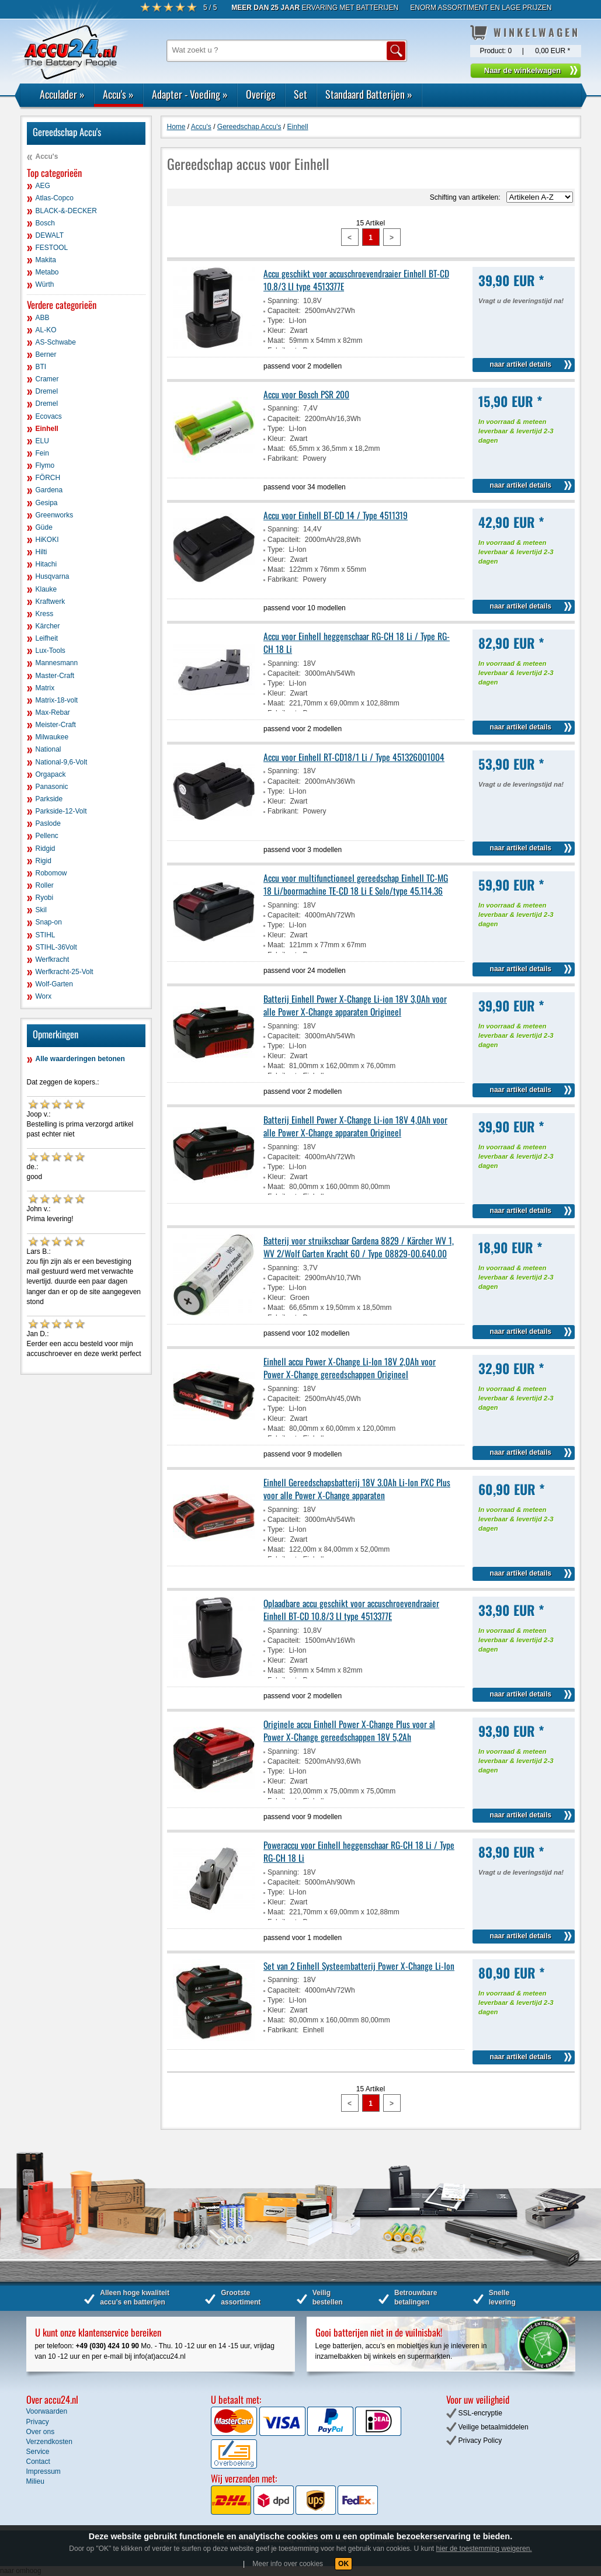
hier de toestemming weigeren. (484, 2548)
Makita (46, 260)
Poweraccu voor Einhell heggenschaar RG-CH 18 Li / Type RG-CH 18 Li (358, 1851)
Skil (41, 910)
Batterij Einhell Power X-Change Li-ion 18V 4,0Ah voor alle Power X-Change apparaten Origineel (355, 1126)
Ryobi (45, 898)
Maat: (276, 340)
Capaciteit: (284, 311)
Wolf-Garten (54, 984)
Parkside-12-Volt (61, 811)
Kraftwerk (50, 601)
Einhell (47, 429)
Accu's (118, 94)
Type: (276, 321)
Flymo (45, 465)
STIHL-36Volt (56, 947)
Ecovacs (49, 416)
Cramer (47, 379)
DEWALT (50, 235)
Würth (45, 284)
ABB (43, 318)
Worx (44, 996)
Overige (261, 94)
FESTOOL (52, 248)
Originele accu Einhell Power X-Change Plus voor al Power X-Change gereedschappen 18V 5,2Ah (349, 1730)
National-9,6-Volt (62, 762)
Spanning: (283, 301)
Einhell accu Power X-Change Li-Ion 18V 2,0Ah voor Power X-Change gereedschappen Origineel (349, 1367)
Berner (46, 354)
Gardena (49, 490)
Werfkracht (53, 959)
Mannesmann (57, 663)
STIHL (45, 935)
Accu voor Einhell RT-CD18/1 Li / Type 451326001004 (353, 757)
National (48, 749)
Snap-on (49, 922)
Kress (45, 614)
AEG (43, 186)
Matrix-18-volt (57, 700)
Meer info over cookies (287, 2564)
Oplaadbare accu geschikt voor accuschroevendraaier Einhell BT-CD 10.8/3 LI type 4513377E (351, 1609)
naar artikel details (520, 364)
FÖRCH (48, 478)
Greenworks (55, 515)
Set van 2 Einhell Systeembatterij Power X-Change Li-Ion (358, 1966)
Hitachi (46, 564)
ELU (42, 441)
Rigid (43, 861)
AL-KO (46, 330)
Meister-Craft (56, 725)
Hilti (41, 552)
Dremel (47, 391)
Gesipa (47, 503)
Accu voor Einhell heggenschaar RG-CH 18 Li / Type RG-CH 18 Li (356, 642)
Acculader (62, 94)
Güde (44, 527)
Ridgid (45, 848)
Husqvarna (53, 576)
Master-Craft (55, 676)
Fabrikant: (283, 458)
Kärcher (48, 626)
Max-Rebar (53, 712)
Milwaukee (52, 737)
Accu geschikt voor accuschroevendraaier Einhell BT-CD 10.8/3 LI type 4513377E (356, 279)
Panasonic (52, 787)
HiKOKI (47, 540)
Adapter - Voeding (190, 94)
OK (343, 2564)
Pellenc (47, 836)
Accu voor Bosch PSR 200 (306, 394)
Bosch (45, 223)
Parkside (49, 799)
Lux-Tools (50, 650)
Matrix (45, 688)
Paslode (48, 823)
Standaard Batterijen (368, 94)
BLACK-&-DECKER (66, 211)
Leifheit (47, 638)
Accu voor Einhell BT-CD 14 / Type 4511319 (335, 515)
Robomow (51, 873)
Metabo (47, 272)
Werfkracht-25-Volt (64, 972)
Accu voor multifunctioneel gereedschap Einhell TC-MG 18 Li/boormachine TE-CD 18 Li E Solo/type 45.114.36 (355, 884)
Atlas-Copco (55, 198)
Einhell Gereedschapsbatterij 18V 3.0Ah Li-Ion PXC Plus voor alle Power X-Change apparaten (356, 1488)
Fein (42, 453)
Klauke (46, 589)
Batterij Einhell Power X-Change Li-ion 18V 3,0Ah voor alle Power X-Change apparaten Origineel (355, 1005)
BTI (41, 367)
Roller (45, 885)
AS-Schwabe (56, 342)
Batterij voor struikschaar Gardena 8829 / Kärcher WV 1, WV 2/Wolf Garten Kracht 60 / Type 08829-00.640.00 (358, 1246)
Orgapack (51, 774)
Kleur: (277, 330)
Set (300, 94)
